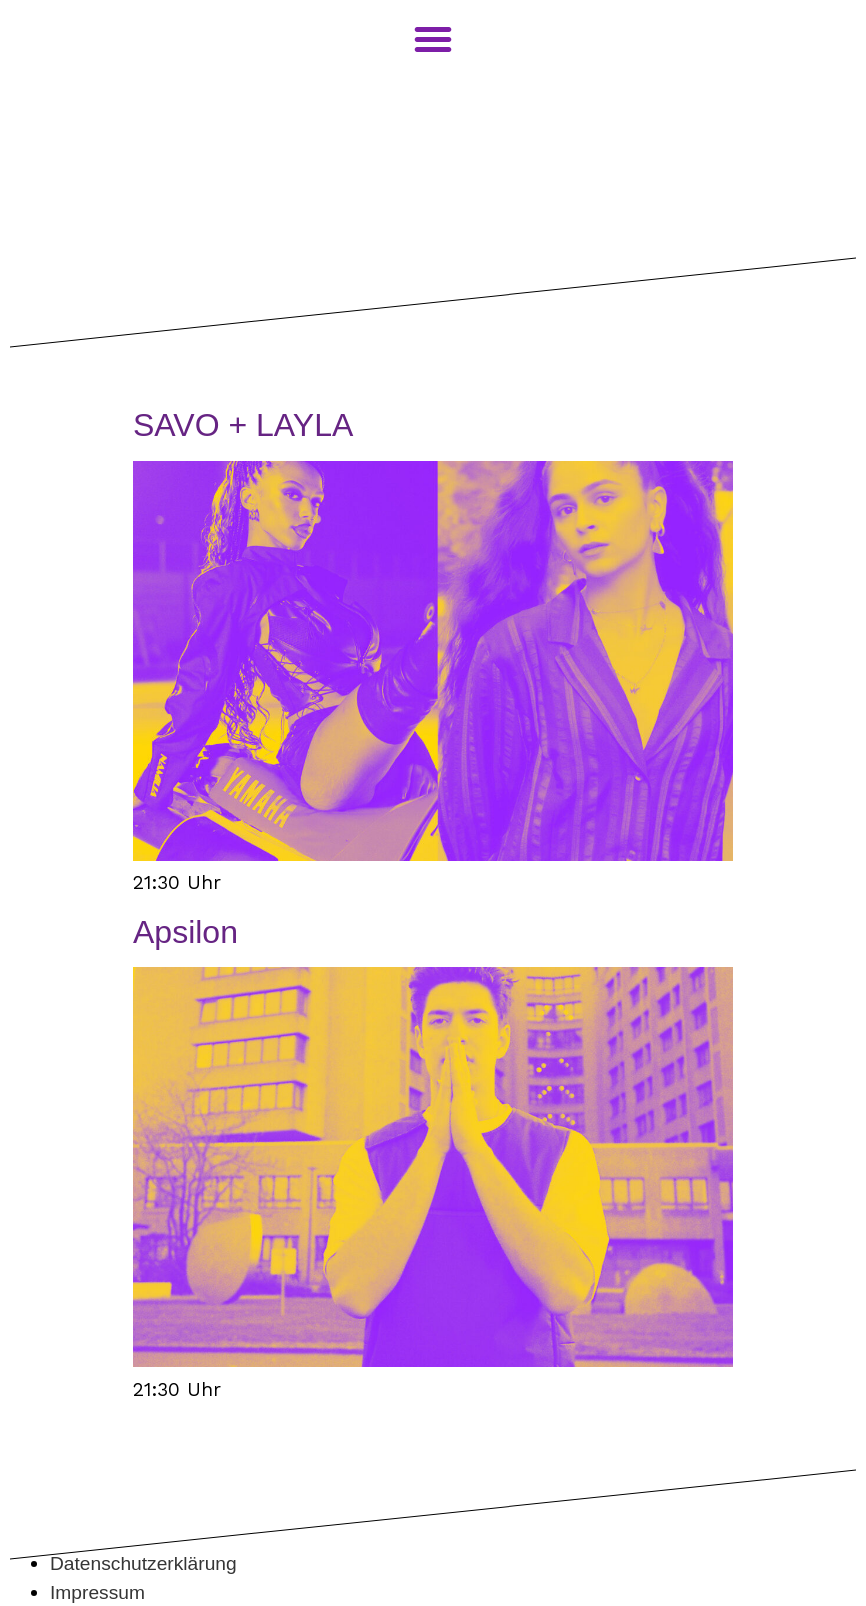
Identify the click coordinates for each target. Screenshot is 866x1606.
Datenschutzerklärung (143, 1563)
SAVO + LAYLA (243, 425)
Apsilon (185, 932)
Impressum (97, 1592)
